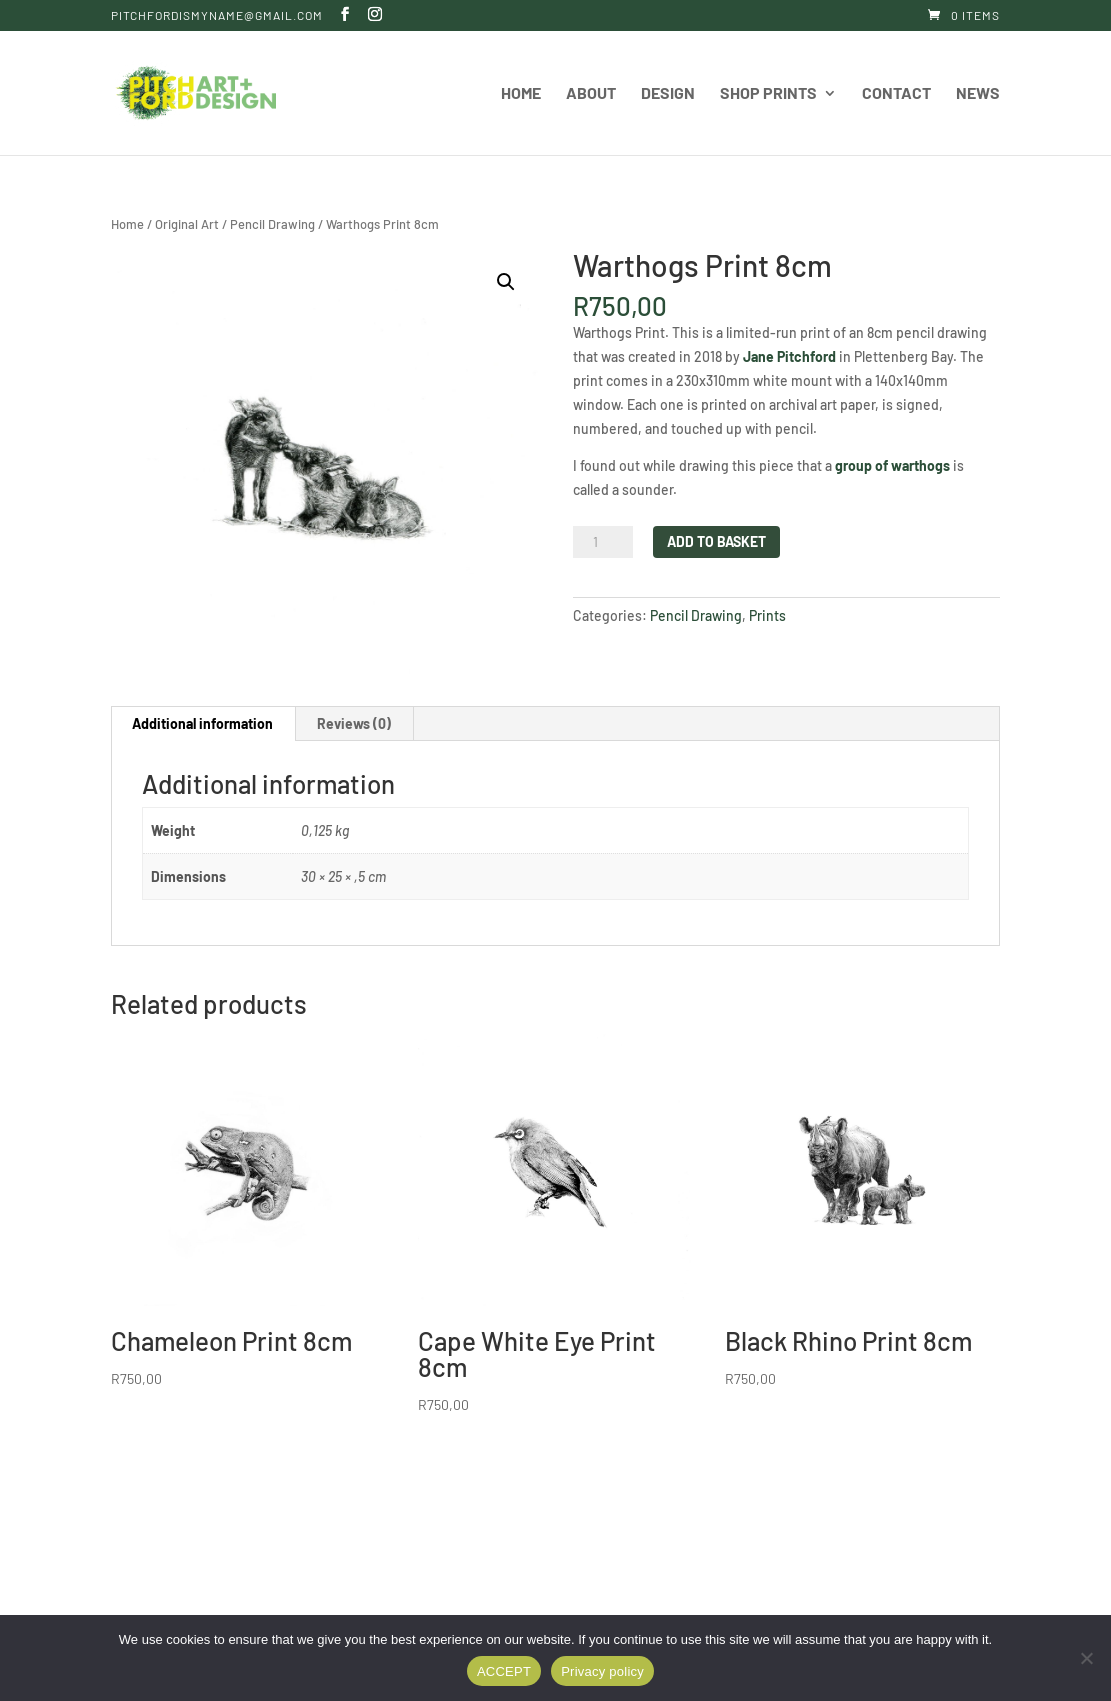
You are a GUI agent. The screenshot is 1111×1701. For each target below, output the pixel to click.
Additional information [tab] (202, 723)
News (978, 94)
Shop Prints (768, 94)
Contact (896, 94)
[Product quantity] (603, 542)
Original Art (187, 224)
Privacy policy (602, 1671)
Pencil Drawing (272, 224)
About (591, 94)
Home (521, 94)
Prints (767, 615)
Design (668, 94)
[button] (506, 282)
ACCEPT (504, 1671)
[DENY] (1086, 1658)
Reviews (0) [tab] (354, 723)
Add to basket (716, 541)
